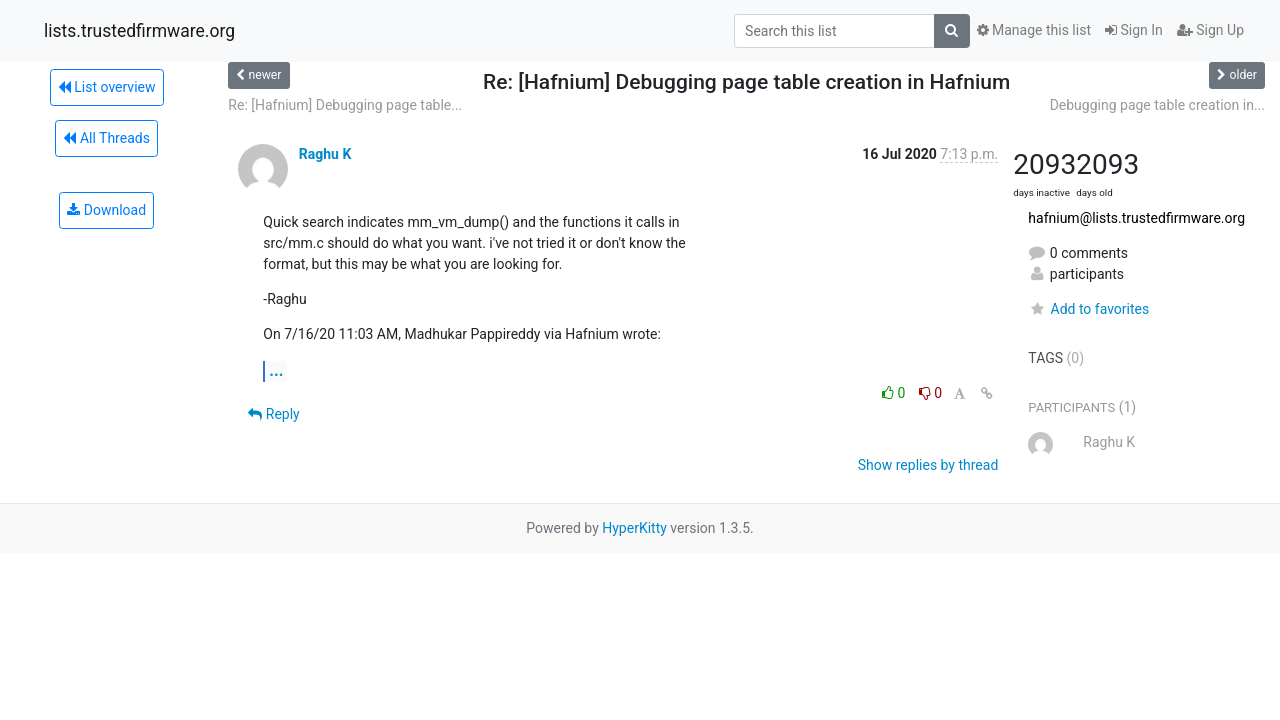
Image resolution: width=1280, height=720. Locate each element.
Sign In (1134, 30)
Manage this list (1034, 30)
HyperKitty (634, 528)
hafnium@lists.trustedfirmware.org (1136, 218)
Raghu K (325, 154)
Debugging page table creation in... (1157, 105)
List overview (107, 87)
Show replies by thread (928, 465)
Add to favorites (1088, 309)
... (276, 370)
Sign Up (1210, 30)
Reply (273, 414)
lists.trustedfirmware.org (139, 31)
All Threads (106, 138)
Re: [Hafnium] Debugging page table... (345, 105)
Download (106, 210)
